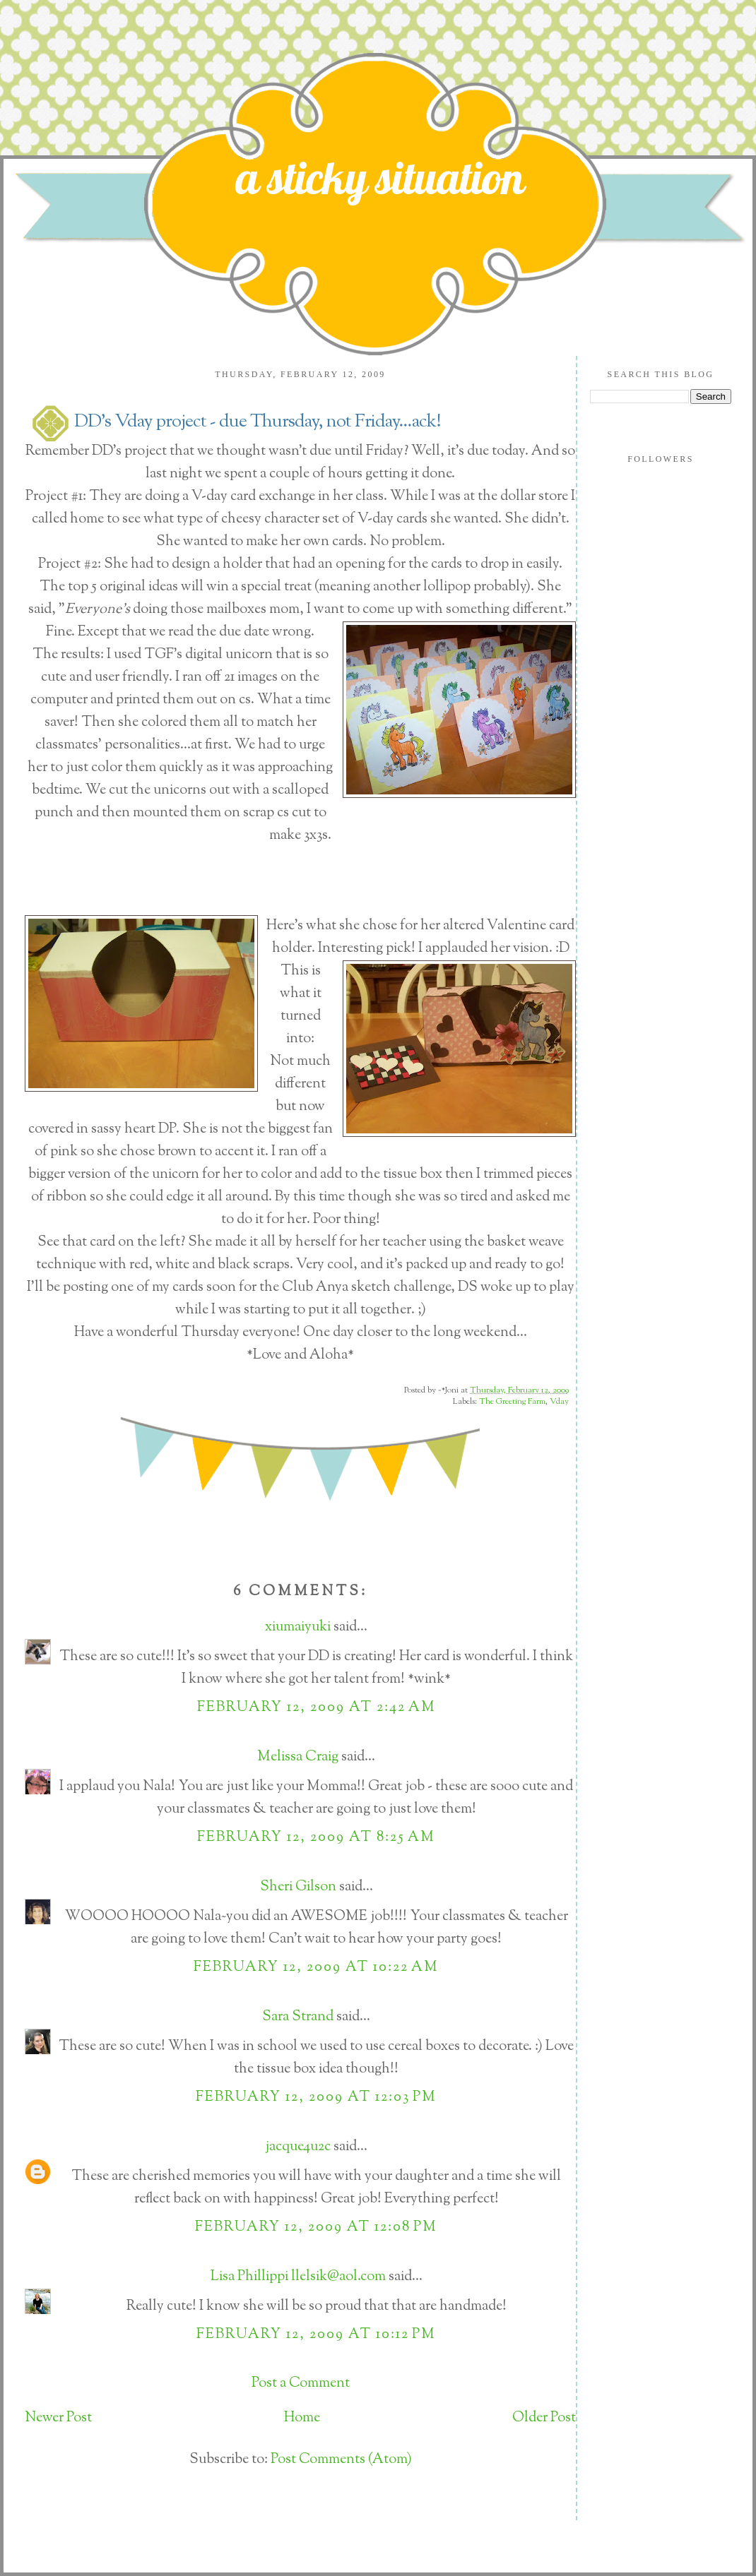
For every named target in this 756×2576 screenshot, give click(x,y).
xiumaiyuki (298, 1627)
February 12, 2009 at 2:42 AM (316, 1708)
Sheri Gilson (298, 1887)
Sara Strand (297, 2017)
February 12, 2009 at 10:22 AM (316, 1967)
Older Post (544, 2418)
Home (302, 2418)
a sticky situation (380, 177)
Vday (559, 1401)
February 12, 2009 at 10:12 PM (316, 2335)
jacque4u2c (298, 2147)
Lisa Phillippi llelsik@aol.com (298, 2277)
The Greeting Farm (512, 1401)
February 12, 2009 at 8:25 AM (316, 1837)
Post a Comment (301, 2383)
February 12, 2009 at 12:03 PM (316, 2097)
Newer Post (58, 2418)
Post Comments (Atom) (341, 2460)
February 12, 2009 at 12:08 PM (316, 2227)
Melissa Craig (297, 1757)
